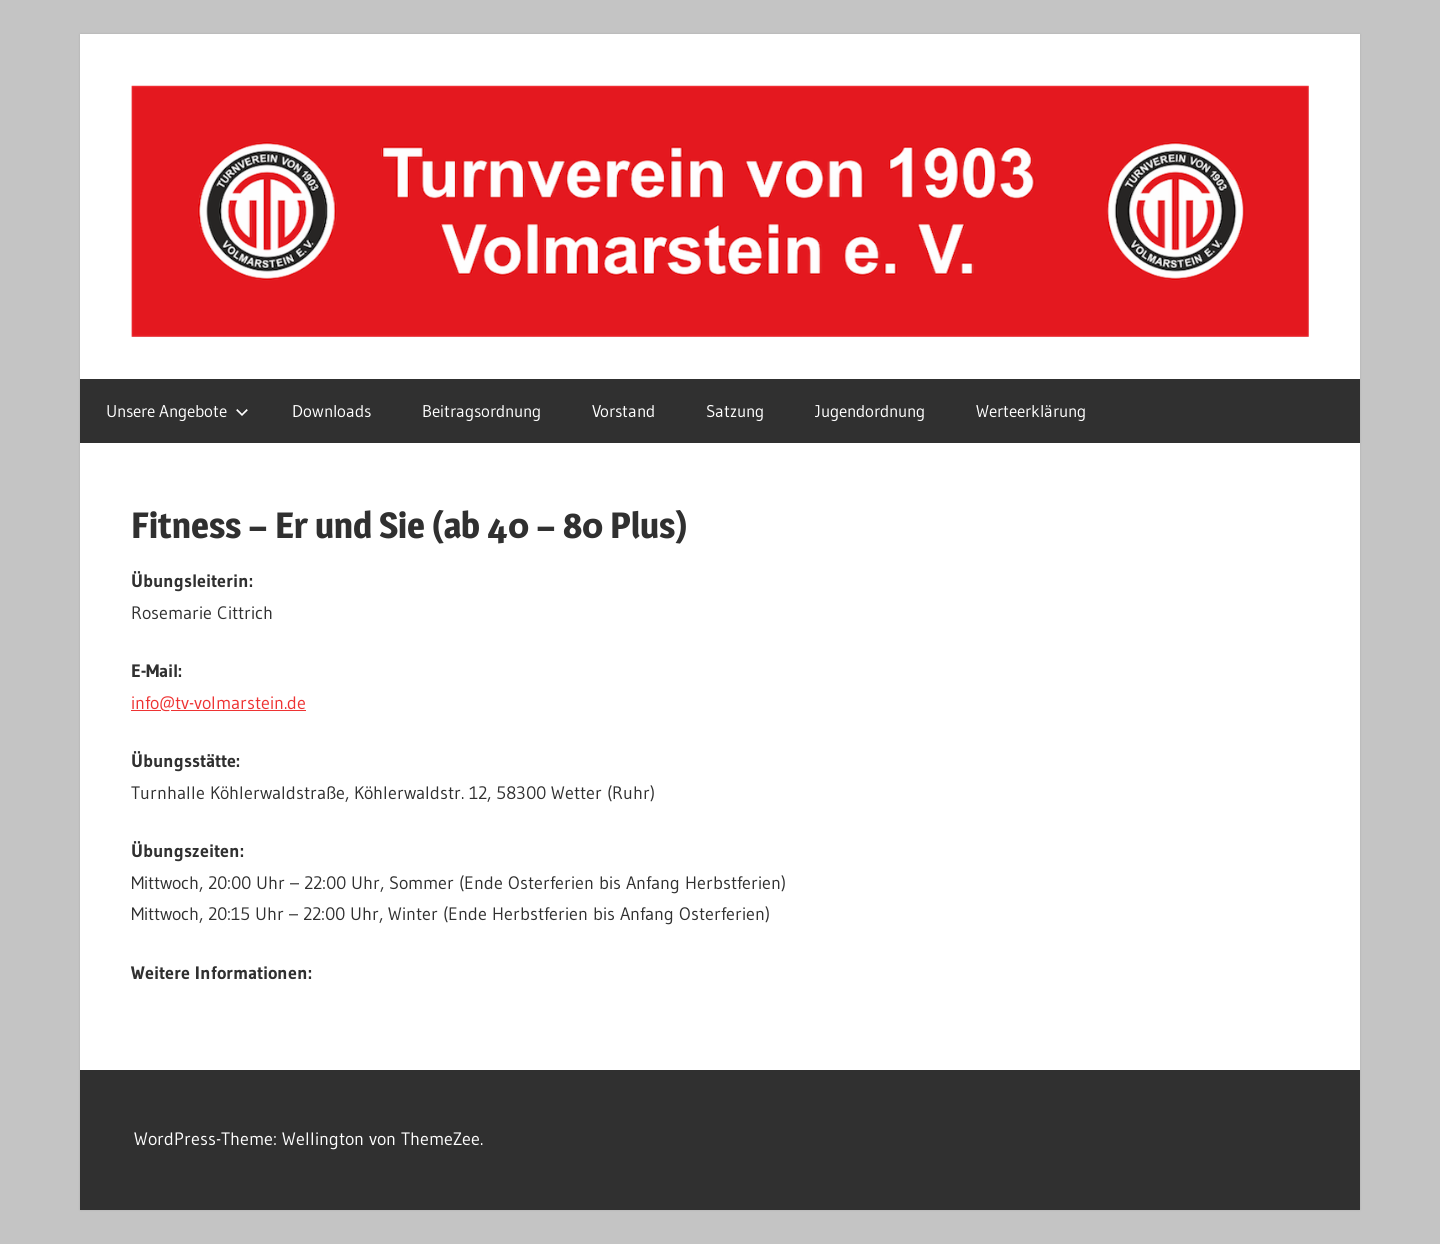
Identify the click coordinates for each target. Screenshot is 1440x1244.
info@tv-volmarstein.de (218, 703)
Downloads (331, 410)
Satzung (735, 410)
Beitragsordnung (481, 410)
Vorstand (623, 410)
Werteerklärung (1031, 410)
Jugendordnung (870, 410)
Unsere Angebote (177, 410)
